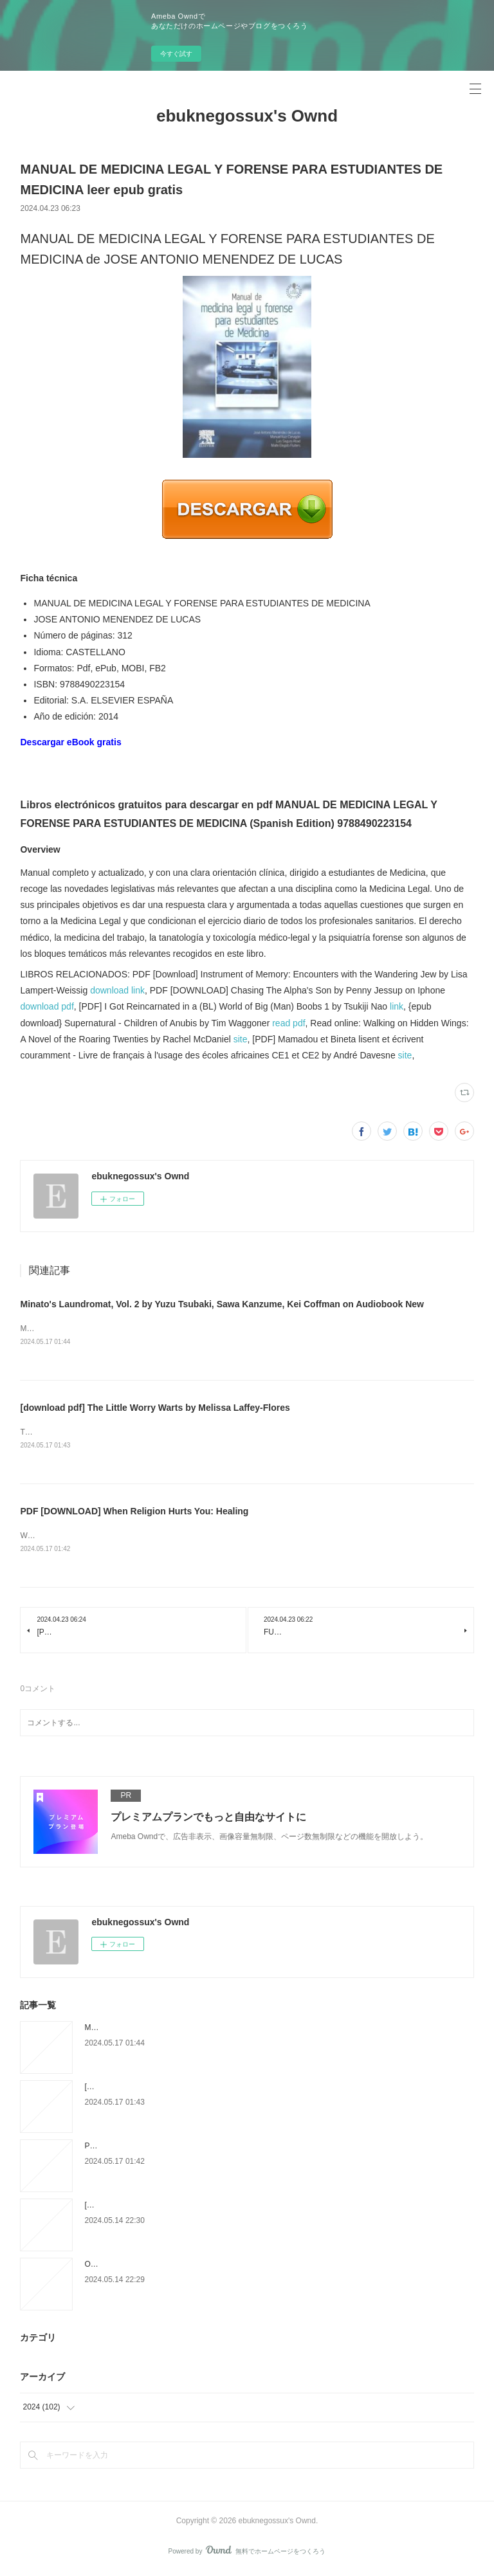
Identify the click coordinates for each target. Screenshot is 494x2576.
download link (117, 990)
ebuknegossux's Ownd (247, 115)
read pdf (288, 1023)
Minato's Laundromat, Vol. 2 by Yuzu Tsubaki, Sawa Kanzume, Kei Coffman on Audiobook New (221, 1304)
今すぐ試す (176, 53)
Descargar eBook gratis (70, 742)
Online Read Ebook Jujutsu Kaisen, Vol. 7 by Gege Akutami (186, 2266)
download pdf (46, 1006)
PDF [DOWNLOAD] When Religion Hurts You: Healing (134, 1513)
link (396, 1006)
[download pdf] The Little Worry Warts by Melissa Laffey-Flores (154, 1409)
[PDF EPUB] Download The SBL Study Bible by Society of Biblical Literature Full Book (231, 2207)
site (240, 1039)
